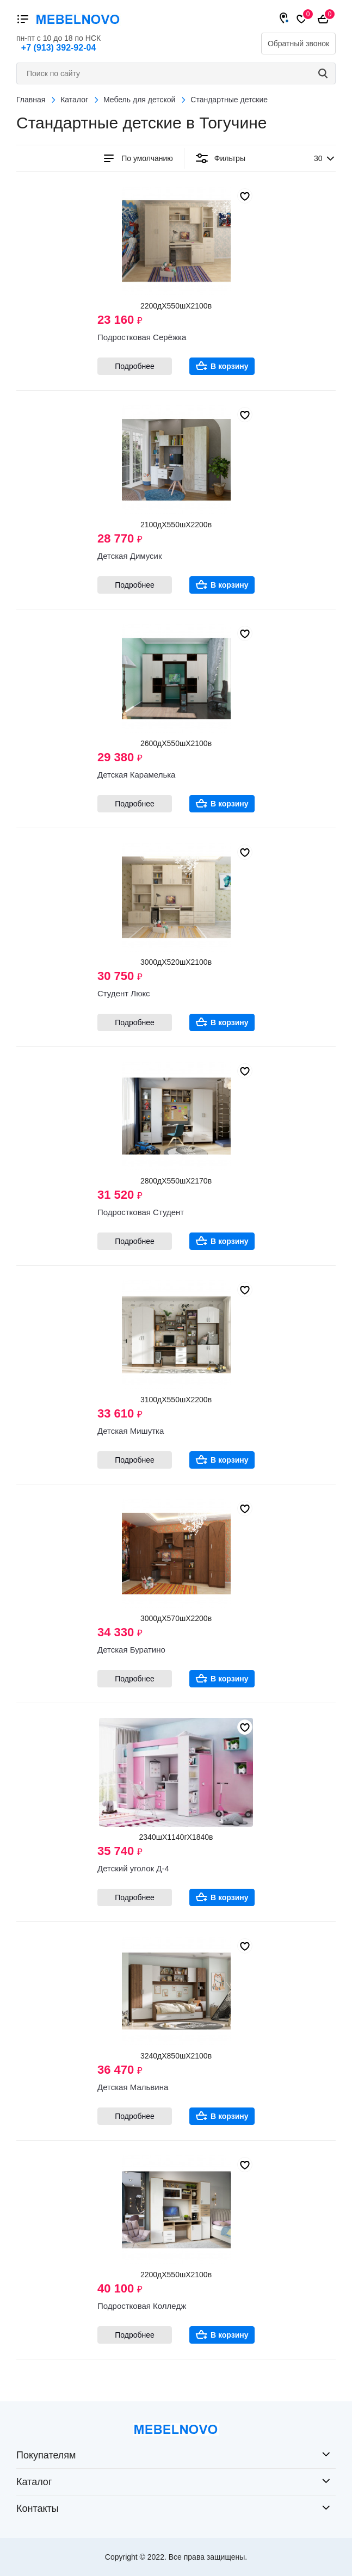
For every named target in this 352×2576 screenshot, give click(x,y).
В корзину (230, 366)
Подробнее (135, 366)
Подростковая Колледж (141, 2305)
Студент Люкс (123, 993)
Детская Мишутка (130, 1430)
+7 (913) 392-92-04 (58, 47)
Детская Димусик (129, 555)
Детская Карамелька (136, 774)
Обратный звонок (298, 43)
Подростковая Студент (140, 1212)
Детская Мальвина (132, 2087)
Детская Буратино (131, 1649)
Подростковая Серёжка (141, 337)
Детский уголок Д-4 (133, 1868)
